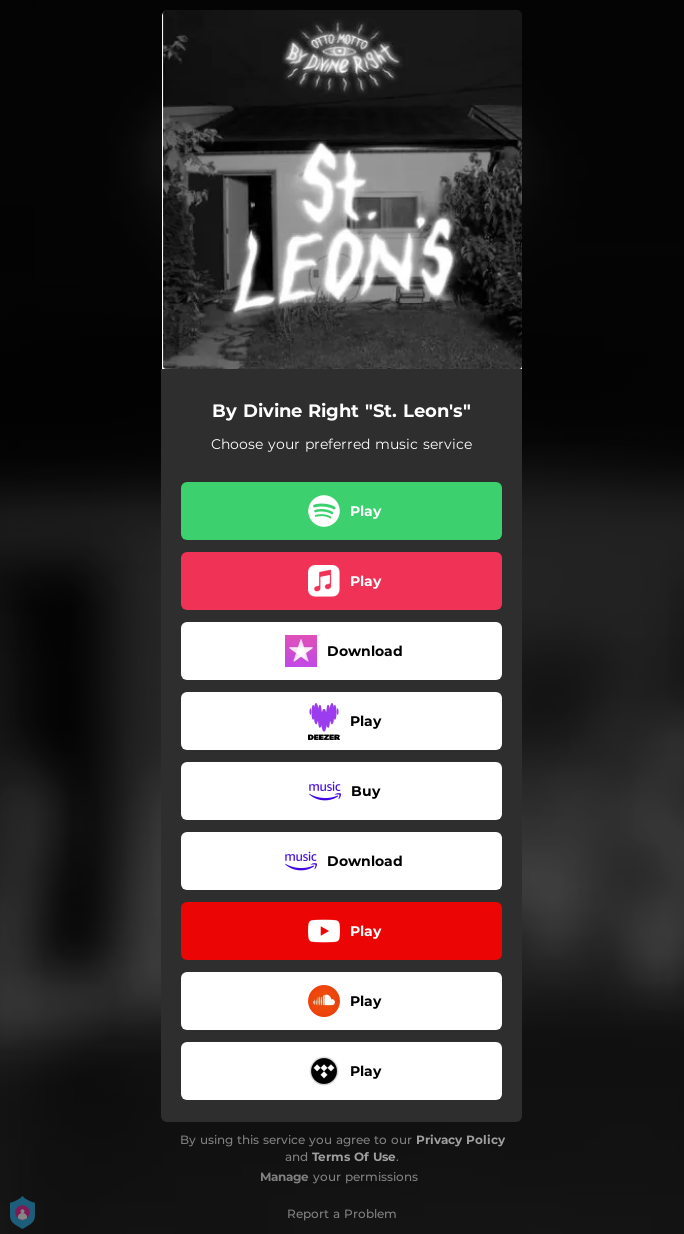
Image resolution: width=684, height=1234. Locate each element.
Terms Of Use (354, 1156)
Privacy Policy (460, 1139)
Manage (284, 1176)
